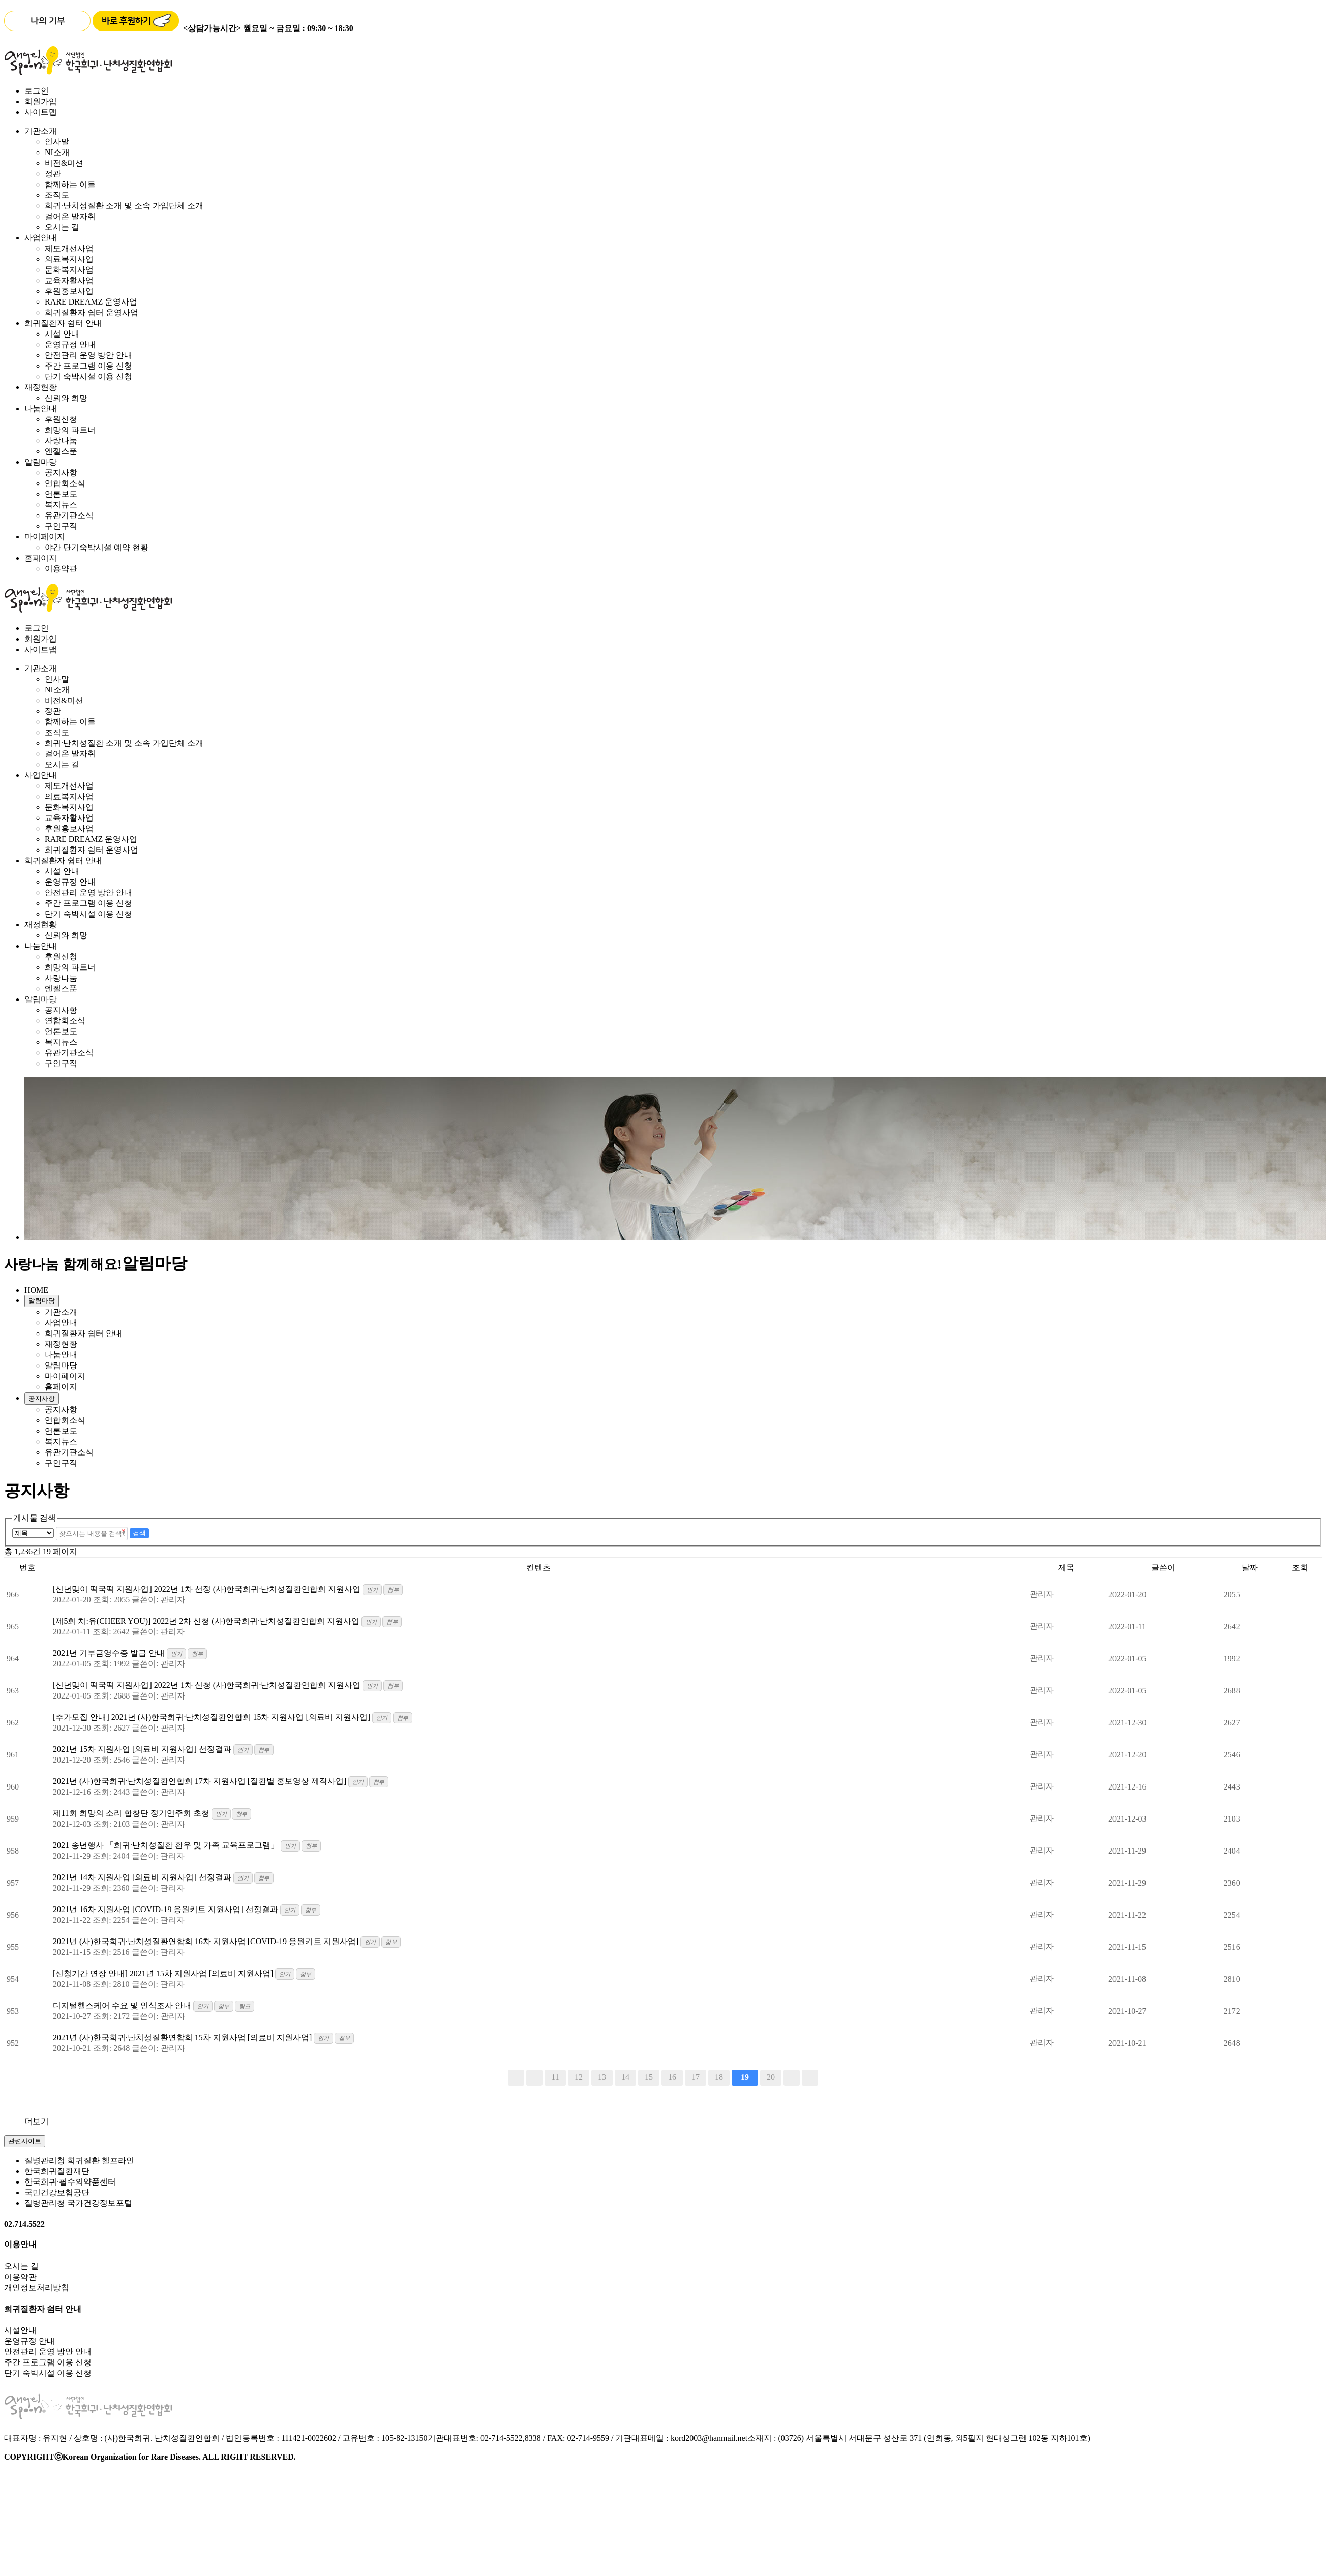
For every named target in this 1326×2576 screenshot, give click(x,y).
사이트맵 (40, 112)
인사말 (57, 141)
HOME (36, 1290)
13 (602, 2077)
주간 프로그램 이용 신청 (88, 365)
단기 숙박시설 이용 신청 (88, 376)
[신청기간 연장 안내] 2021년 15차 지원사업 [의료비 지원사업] (164, 1973)
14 (625, 2077)
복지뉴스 (61, 504)
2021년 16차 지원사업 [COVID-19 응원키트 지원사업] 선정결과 (166, 1909)
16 (672, 2077)
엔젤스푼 (61, 451)
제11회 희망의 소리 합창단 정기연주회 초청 (132, 1813)
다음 (791, 2078)
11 (555, 2077)
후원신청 (61, 419)
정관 (53, 173)
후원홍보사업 (69, 291)
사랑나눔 (61, 440)
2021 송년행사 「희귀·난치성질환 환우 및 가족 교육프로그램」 (167, 1845)
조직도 (57, 195)
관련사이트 (24, 2141)
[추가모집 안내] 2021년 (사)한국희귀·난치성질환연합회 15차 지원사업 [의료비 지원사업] (212, 1717)
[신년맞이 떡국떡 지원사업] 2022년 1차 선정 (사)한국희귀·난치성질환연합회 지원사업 (208, 1589)
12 (579, 2077)
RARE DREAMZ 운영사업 (91, 301)
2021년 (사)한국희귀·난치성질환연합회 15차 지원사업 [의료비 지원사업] (183, 2037)
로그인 (36, 90)
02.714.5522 (24, 2224)
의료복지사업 (69, 259)
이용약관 (61, 568)
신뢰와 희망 (66, 397)
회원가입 (40, 101)
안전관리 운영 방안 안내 (88, 355)
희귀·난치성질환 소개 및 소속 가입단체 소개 (124, 205)
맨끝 (810, 2078)
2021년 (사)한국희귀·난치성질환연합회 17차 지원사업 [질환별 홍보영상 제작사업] (200, 1781)
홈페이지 (40, 558)
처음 (516, 2078)
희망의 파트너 (70, 430)
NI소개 (57, 152)
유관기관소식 (69, 515)
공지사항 (61, 472)
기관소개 (40, 131)
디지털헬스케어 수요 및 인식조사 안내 (123, 2005)
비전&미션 (64, 163)
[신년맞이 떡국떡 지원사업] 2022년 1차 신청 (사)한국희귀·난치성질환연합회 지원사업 (208, 1685)
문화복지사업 (69, 269)
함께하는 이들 (70, 184)
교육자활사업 (69, 280)
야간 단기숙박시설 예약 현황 (96, 547)
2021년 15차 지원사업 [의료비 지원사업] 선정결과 (143, 1749)
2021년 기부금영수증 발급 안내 (110, 1653)
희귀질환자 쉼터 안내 (63, 323)
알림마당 (40, 462)
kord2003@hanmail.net (709, 2438)
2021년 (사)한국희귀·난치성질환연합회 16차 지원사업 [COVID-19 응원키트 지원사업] (206, 1941)
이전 (534, 2078)
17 (695, 2077)
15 (649, 2077)
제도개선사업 (69, 248)
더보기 (36, 2121)
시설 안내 (62, 333)
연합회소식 (65, 483)
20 (771, 2077)
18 (719, 2077)
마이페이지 (44, 536)
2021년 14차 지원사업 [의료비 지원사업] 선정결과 (143, 1877)
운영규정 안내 (70, 344)
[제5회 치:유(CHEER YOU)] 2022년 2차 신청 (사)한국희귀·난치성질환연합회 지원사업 (207, 1621)
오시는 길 (62, 227)
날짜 (1250, 1567)
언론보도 (61, 494)
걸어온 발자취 (70, 216)
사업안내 (40, 237)
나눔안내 (40, 408)
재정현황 (40, 387)
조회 (1300, 1567)
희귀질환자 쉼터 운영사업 (91, 312)
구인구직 (61, 526)
